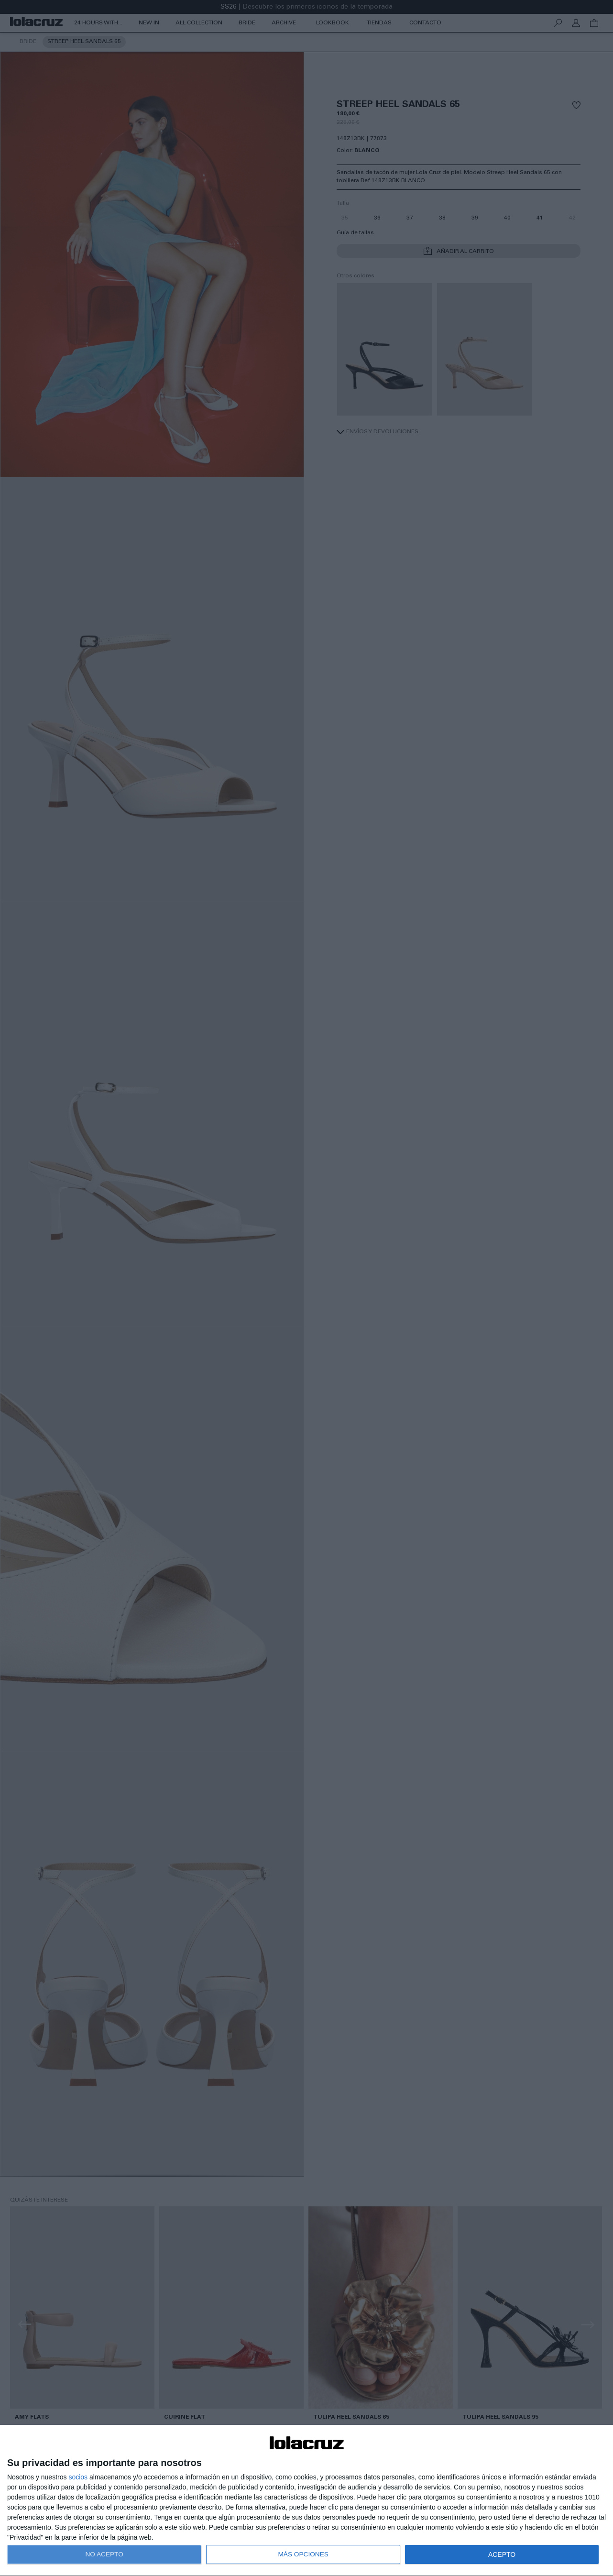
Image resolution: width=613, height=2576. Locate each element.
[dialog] (306, 2500)
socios (78, 2477)
